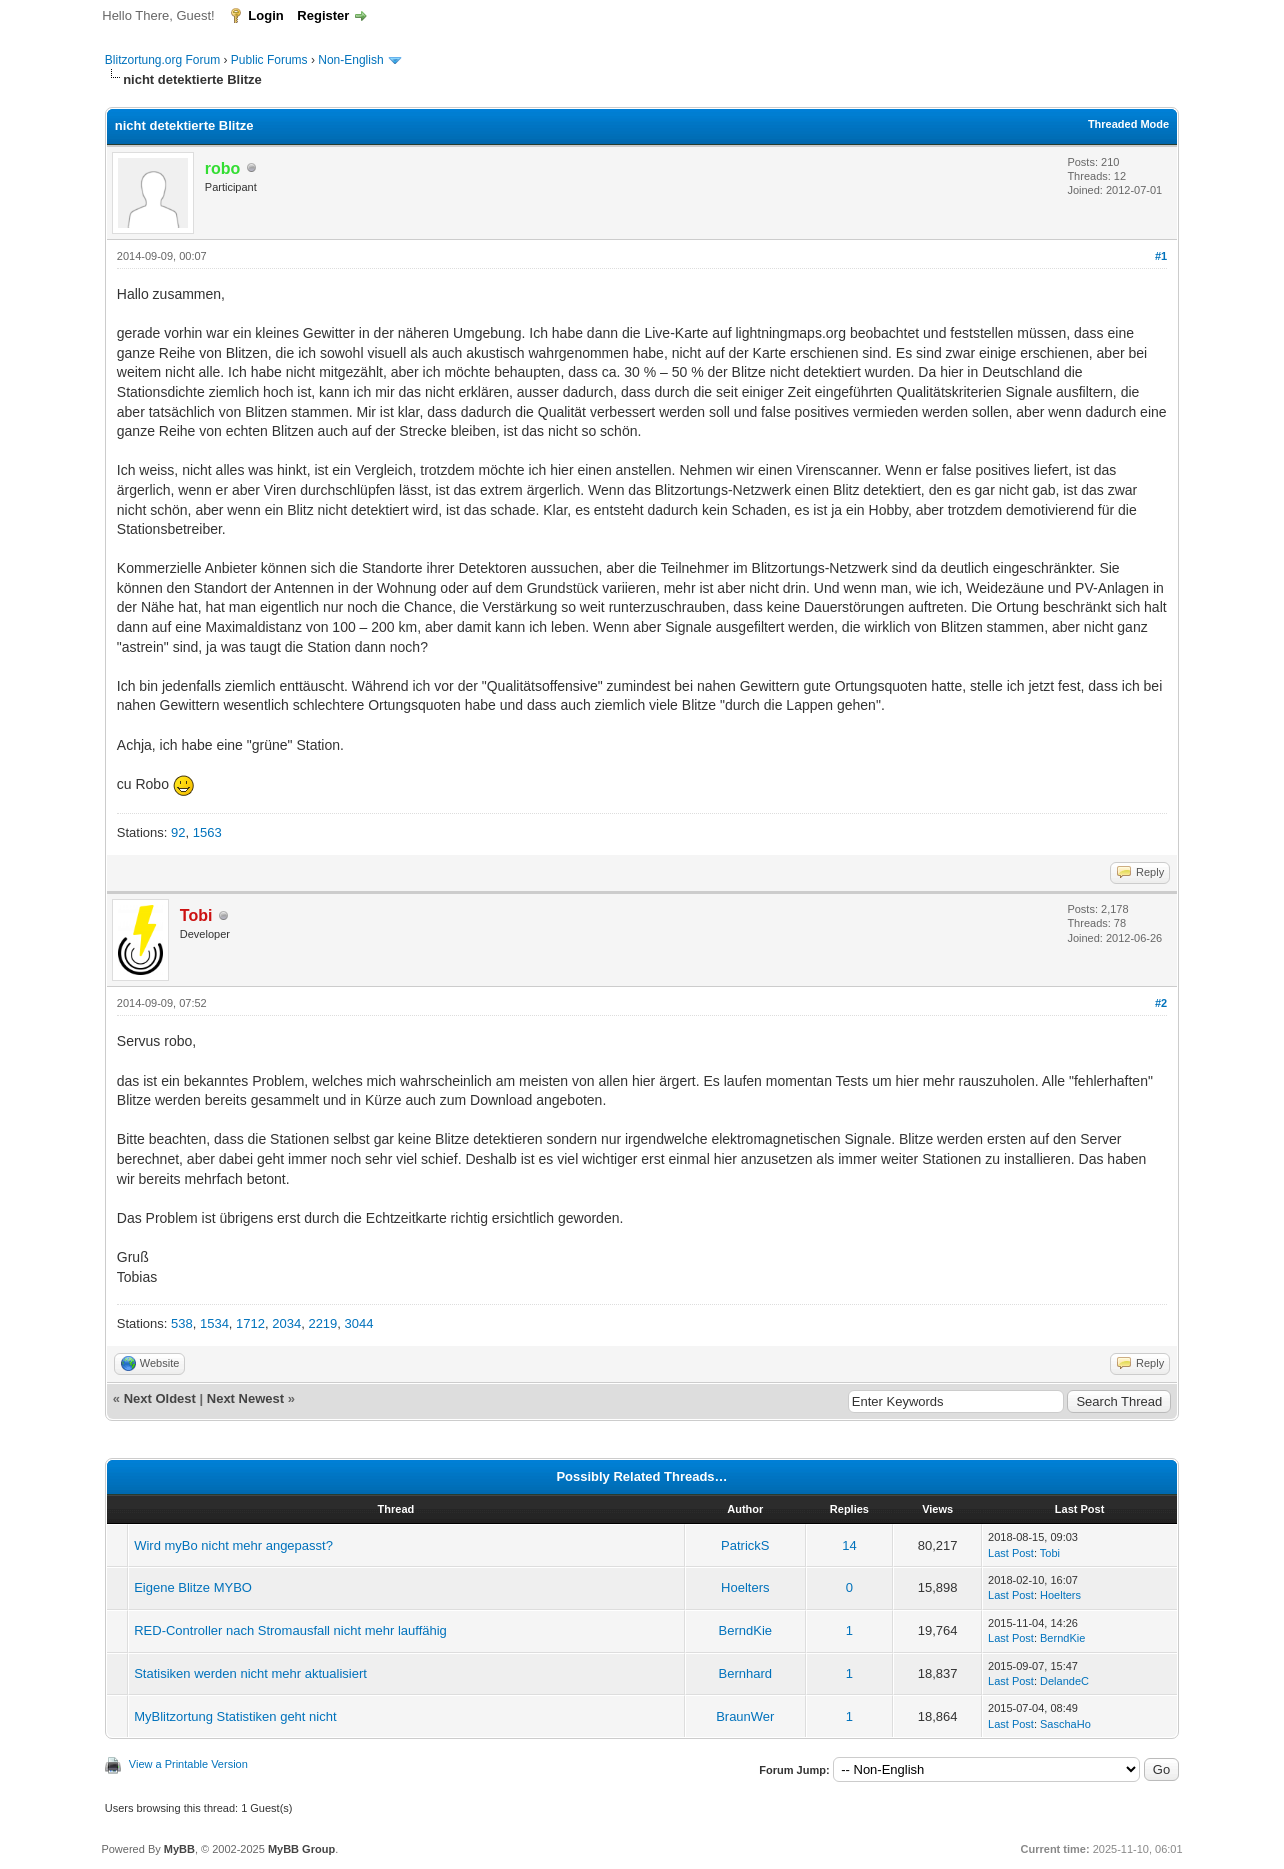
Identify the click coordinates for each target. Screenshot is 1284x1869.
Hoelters (745, 1587)
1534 (214, 1323)
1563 (207, 832)
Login (265, 15)
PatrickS (745, 1545)
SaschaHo (1065, 1724)
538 (182, 1323)
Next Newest (245, 1398)
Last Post (1011, 1553)
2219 (322, 1323)
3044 (359, 1323)
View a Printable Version (188, 1764)
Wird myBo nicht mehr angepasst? (233, 1545)
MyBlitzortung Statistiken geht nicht (235, 1716)
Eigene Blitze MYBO (193, 1587)
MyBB (179, 1849)
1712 (250, 1323)
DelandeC (1064, 1681)
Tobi (1050, 1553)
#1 (1161, 256)
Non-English (352, 60)
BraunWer (745, 1716)
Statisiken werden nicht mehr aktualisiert (250, 1673)
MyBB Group (301, 1849)
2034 (286, 1323)
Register (323, 15)
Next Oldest (160, 1398)
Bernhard (745, 1673)
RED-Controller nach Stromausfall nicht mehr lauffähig (290, 1630)
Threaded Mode (1128, 124)
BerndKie (745, 1630)
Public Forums (269, 60)
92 (178, 832)
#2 (1161, 1003)
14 (849, 1545)
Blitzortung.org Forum (162, 60)
